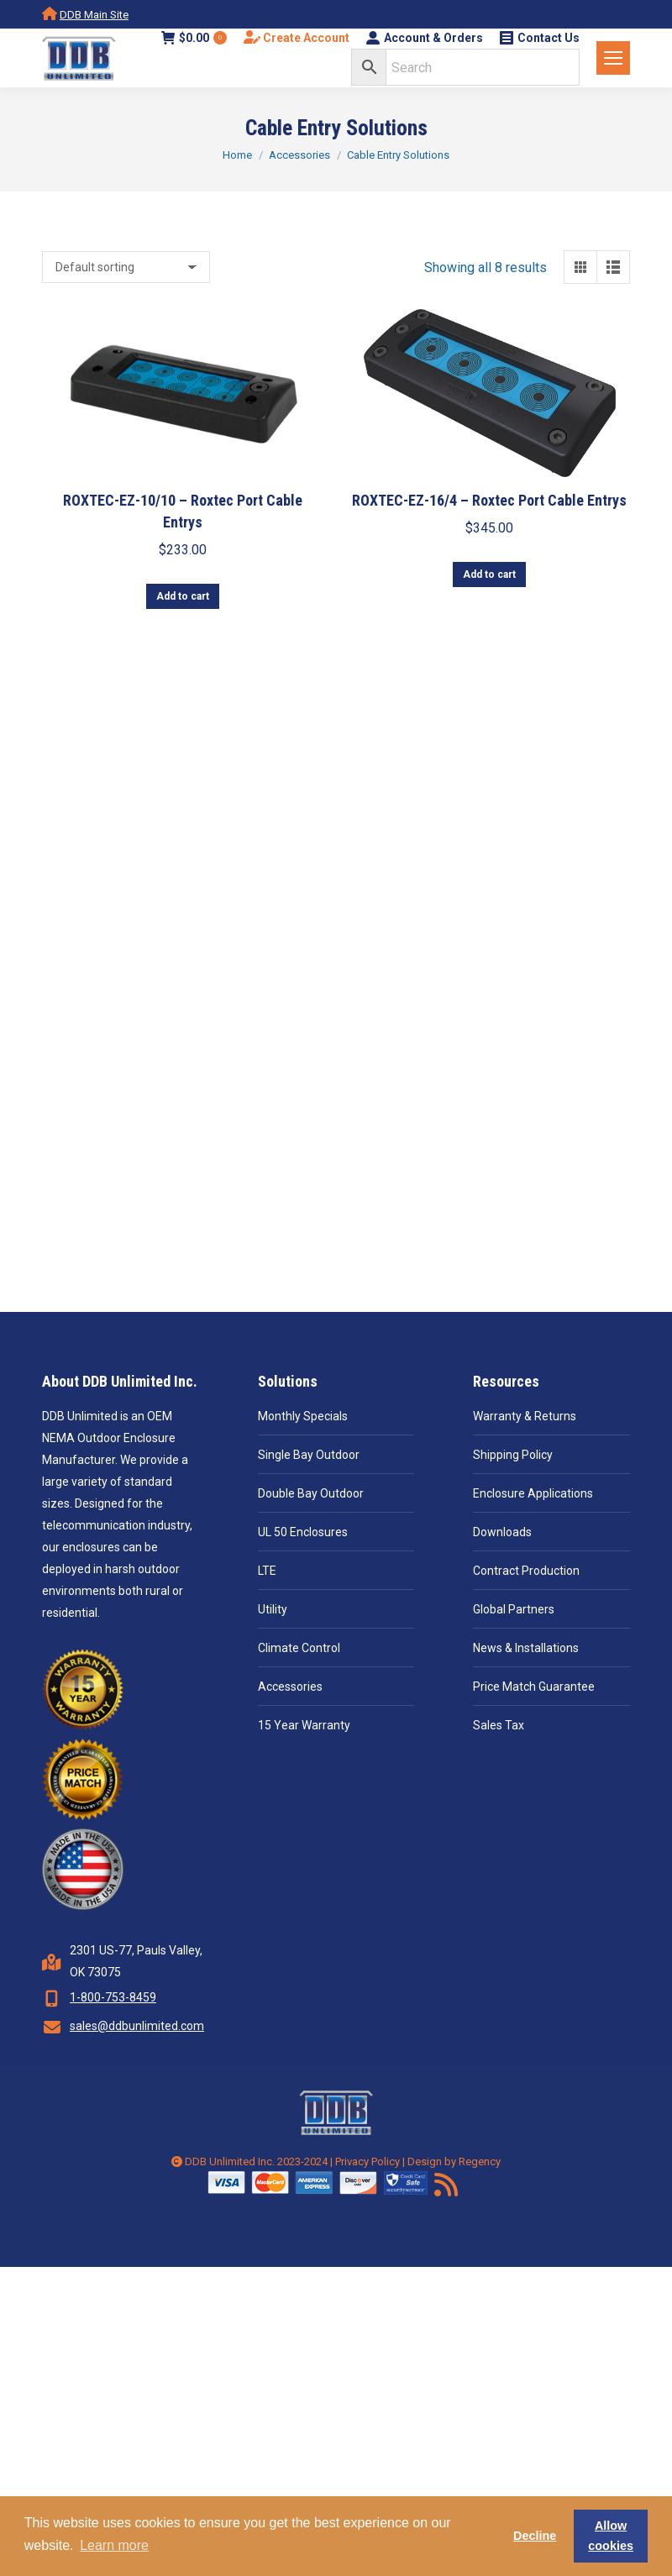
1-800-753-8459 (113, 1997)
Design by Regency (454, 2161)
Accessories (290, 1686)
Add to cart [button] (182, 596)
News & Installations (526, 1648)
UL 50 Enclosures (303, 1532)
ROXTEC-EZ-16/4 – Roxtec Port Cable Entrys (489, 500)
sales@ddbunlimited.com (137, 2026)
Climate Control (299, 1648)
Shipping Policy (513, 1454)
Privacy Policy (367, 2161)
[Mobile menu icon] (613, 58)
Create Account (296, 38)
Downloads (502, 1532)
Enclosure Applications (533, 1493)
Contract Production (526, 1570)
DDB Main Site (94, 14)
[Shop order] (126, 267)
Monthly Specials (303, 1416)
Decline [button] (534, 2535)
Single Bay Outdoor (309, 1454)
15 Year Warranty (304, 1725)
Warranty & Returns (524, 1416)
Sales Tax (498, 1725)
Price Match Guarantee (534, 1686)
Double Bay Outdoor (311, 1493)
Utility (272, 1609)
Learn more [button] (114, 2545)
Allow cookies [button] (610, 2535)
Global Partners (513, 1609)
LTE (267, 1570)
